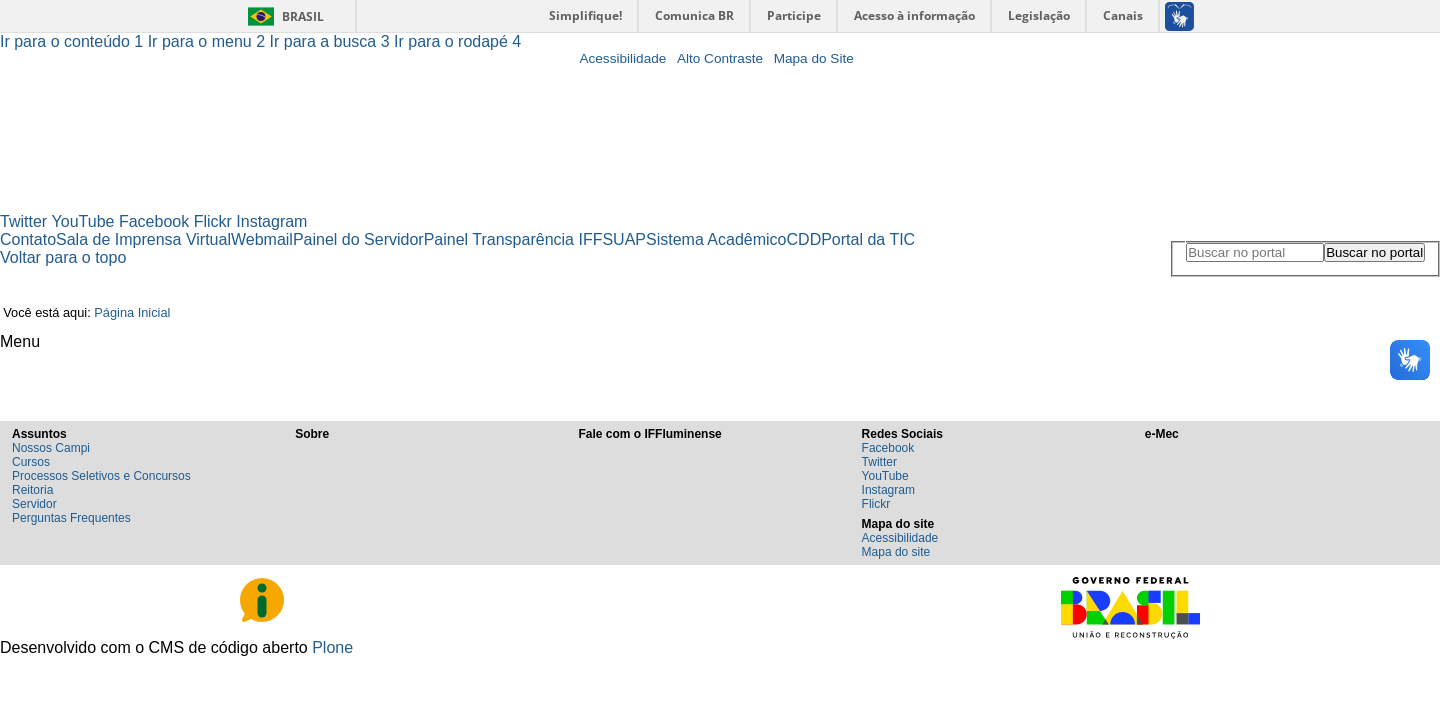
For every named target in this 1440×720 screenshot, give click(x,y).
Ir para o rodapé (457, 41)
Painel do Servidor (358, 239)
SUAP (624, 239)
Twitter (23, 221)
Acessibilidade (622, 58)
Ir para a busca (332, 41)
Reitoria (32, 490)
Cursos (31, 462)
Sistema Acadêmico (716, 239)
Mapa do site (896, 552)
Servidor (34, 504)
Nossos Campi (51, 448)
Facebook (154, 221)
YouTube (83, 221)
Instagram (271, 221)
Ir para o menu (209, 41)
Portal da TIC (868, 239)
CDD (804, 239)
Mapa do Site (814, 58)
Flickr (213, 221)
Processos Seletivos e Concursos (101, 476)
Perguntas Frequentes (71, 518)
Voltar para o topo (63, 257)
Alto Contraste (720, 58)
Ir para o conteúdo (74, 41)
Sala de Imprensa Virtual (143, 239)
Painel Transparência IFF (513, 239)
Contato (28, 239)
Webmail (262, 239)
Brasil (303, 16)
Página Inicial (132, 312)
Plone (332, 647)
